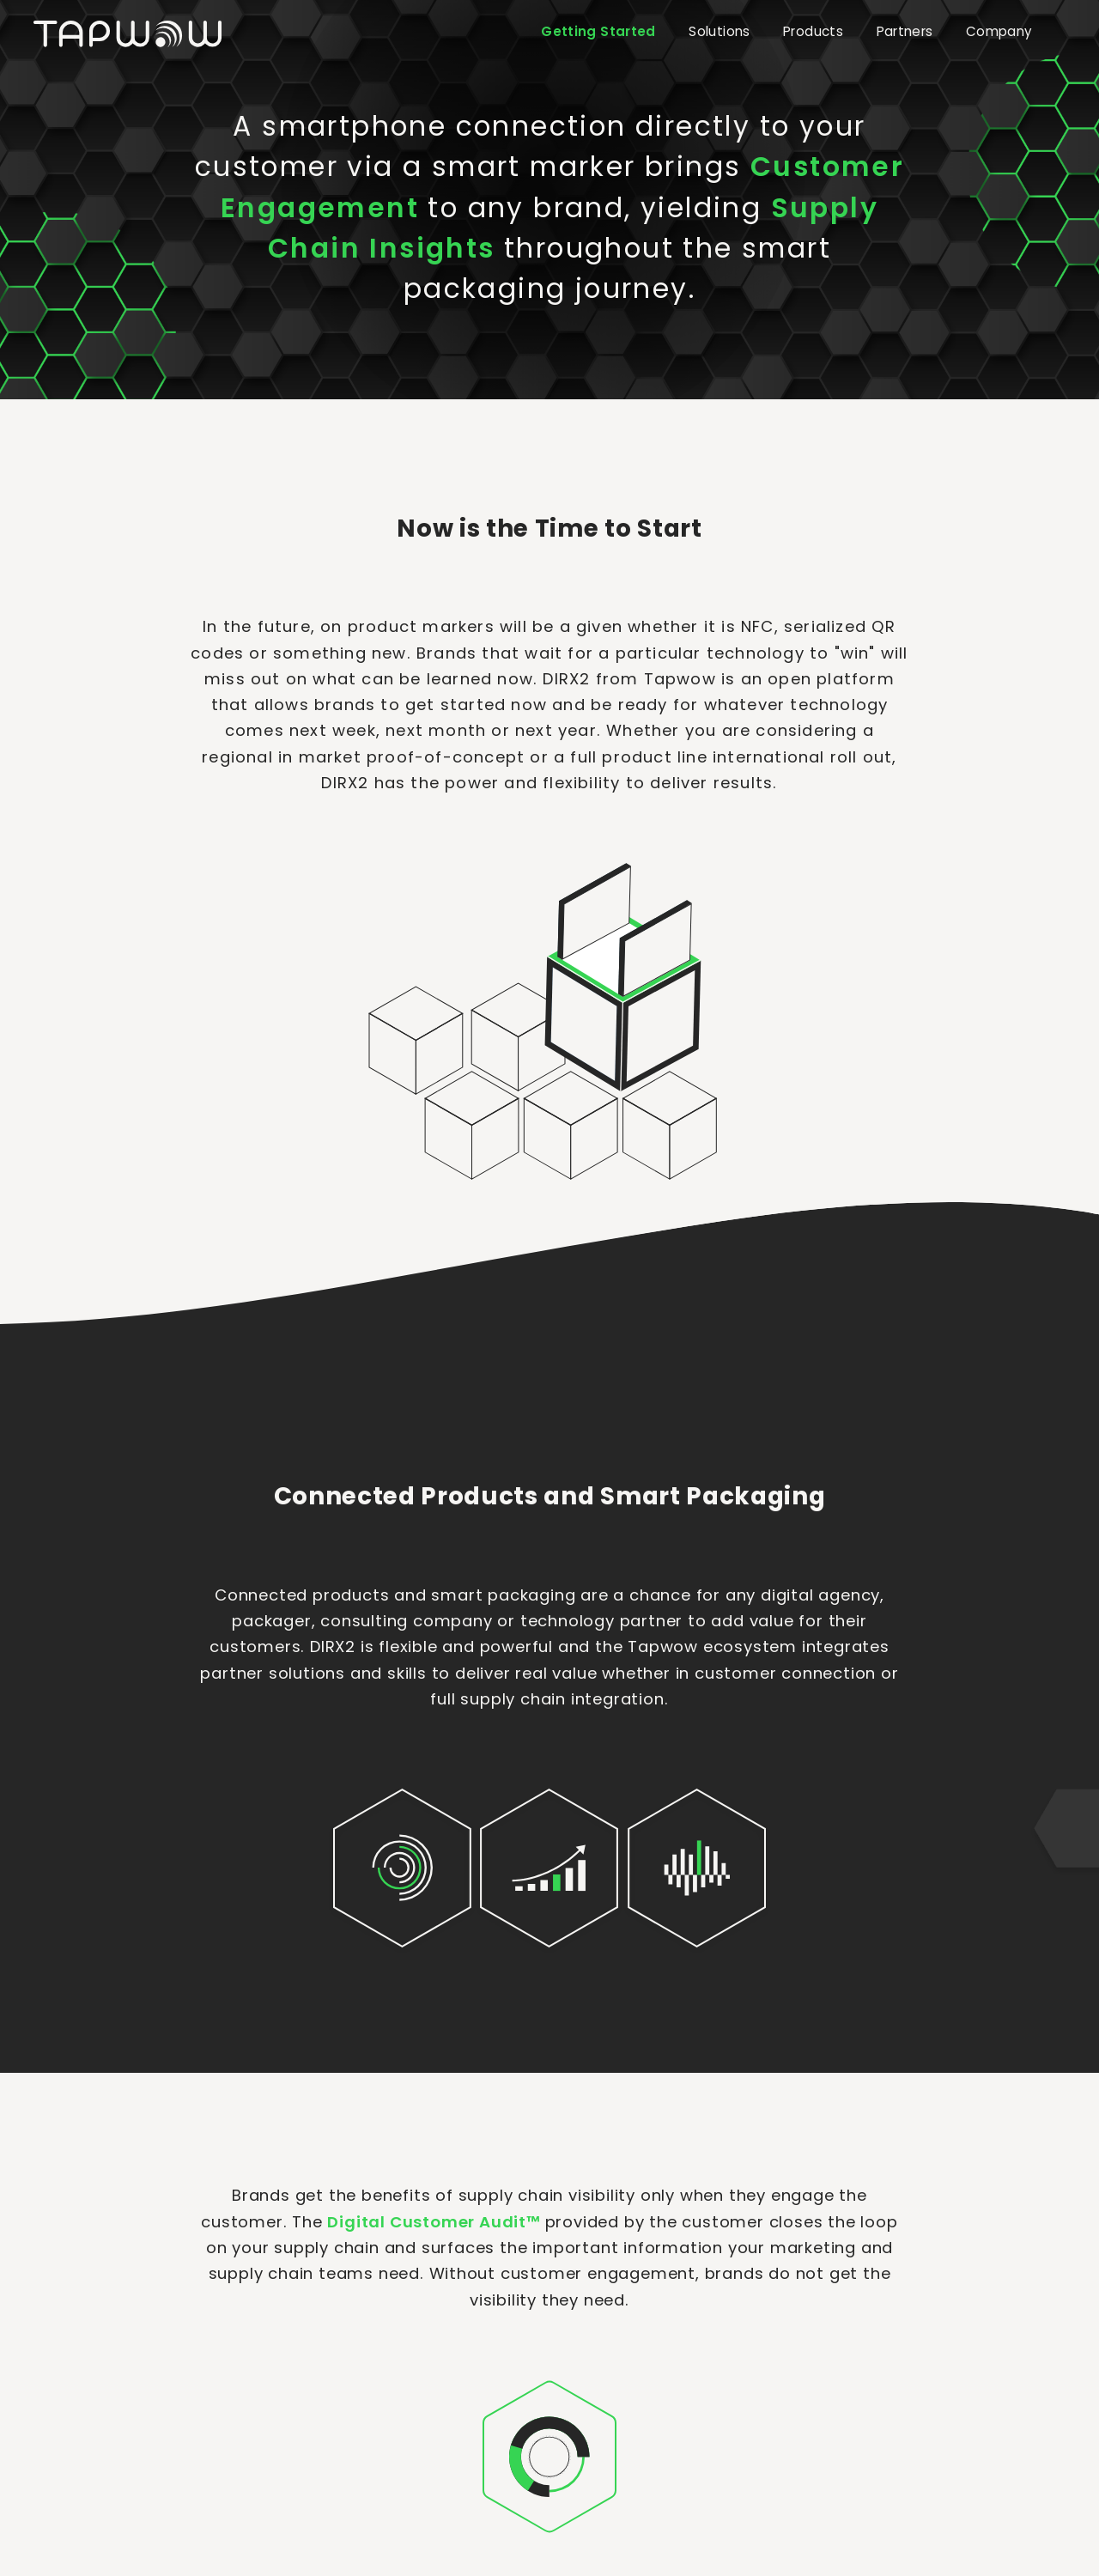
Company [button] (999, 31)
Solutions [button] (719, 31)
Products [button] (813, 31)
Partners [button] (905, 31)
